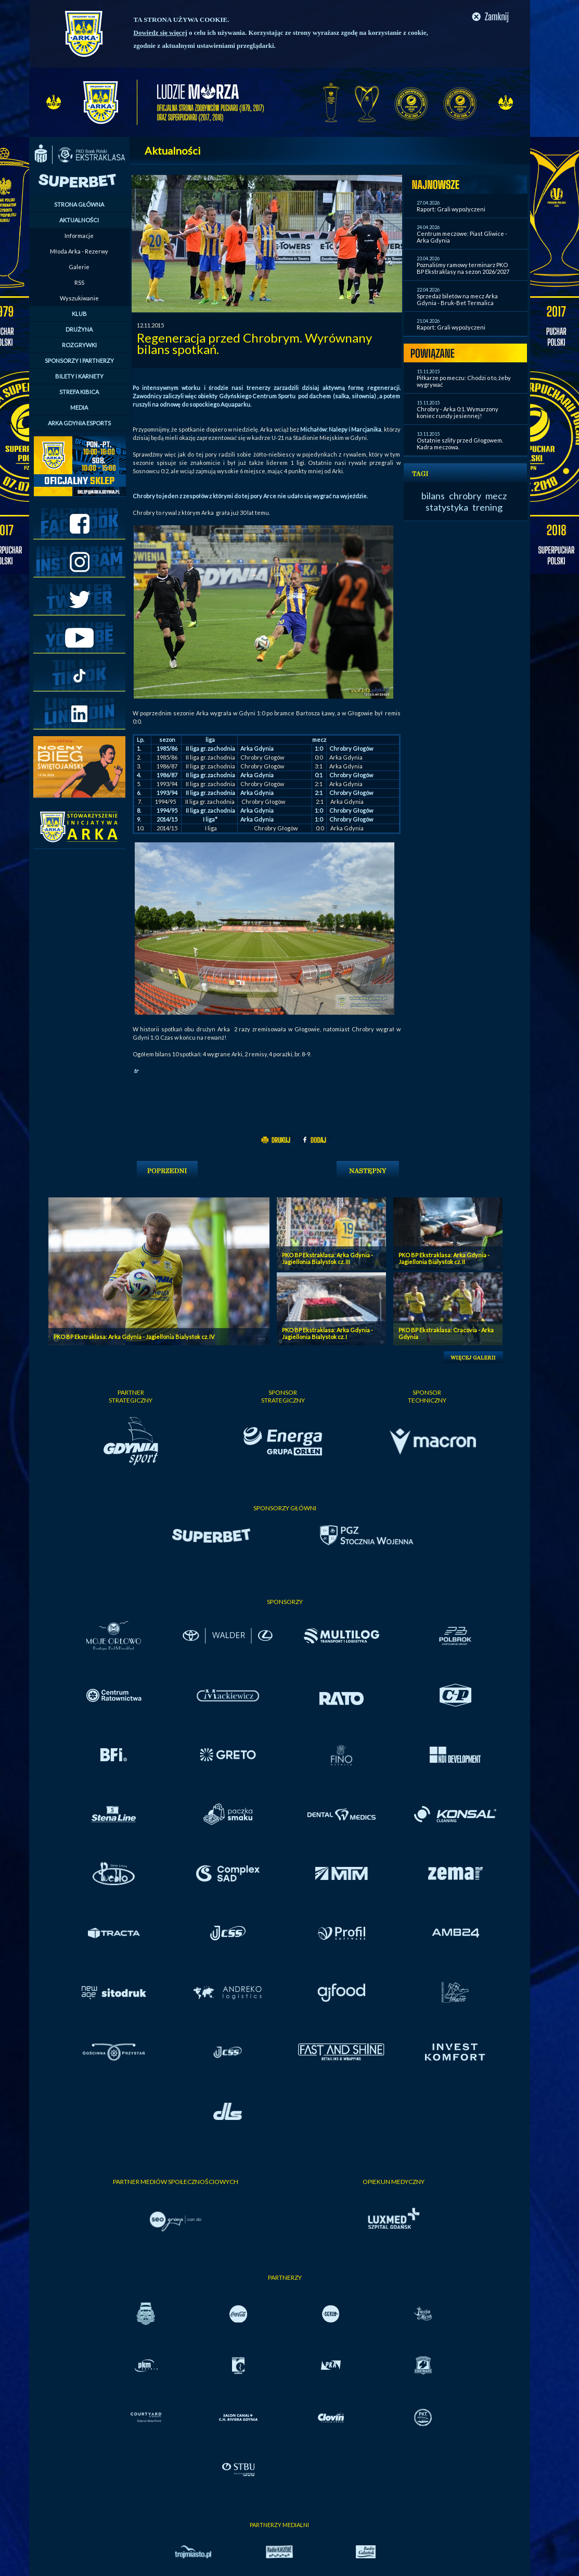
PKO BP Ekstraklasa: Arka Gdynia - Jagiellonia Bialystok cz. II (444, 1258)
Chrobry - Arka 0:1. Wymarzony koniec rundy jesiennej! (457, 412)
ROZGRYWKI (79, 345)
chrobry (465, 495)
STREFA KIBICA (79, 391)
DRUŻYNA (79, 329)
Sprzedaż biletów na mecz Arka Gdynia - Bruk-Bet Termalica (457, 299)
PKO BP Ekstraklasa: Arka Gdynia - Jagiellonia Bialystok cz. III (327, 1258)
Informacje (79, 235)
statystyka (447, 507)
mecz (496, 495)
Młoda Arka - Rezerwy (79, 251)
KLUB (79, 313)
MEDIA (79, 407)
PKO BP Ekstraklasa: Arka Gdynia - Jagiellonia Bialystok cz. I (327, 1333)
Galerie (79, 266)
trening (487, 507)
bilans (433, 495)
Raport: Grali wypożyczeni (451, 209)
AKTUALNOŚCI (79, 220)
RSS (79, 282)
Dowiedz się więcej (160, 32)
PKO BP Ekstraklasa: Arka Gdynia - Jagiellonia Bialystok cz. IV (134, 1336)
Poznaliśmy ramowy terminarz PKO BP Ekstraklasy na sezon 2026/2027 (463, 268)
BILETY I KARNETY (79, 376)
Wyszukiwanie (79, 298)
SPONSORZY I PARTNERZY (79, 360)
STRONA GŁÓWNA (79, 204)
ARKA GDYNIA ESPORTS (79, 423)
